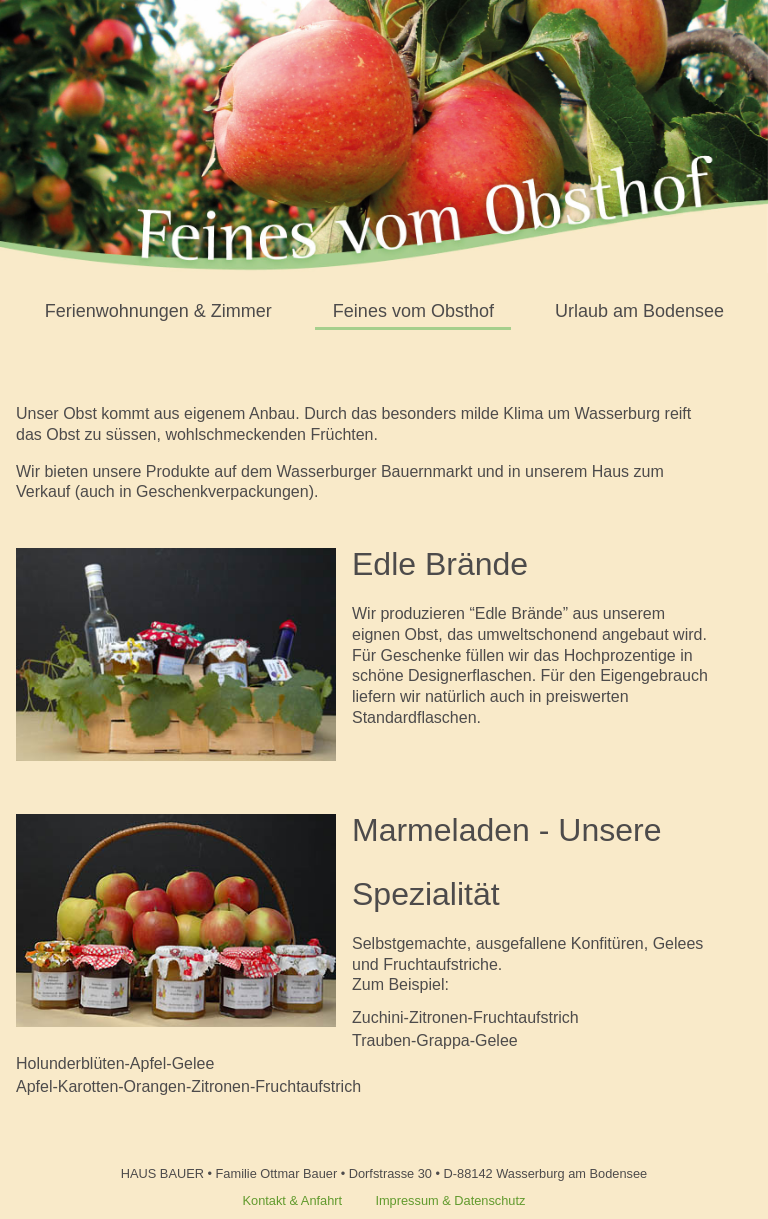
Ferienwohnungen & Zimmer (158, 311)
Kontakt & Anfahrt (293, 1200)
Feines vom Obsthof (413, 311)
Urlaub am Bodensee (639, 311)
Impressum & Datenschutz (450, 1200)
